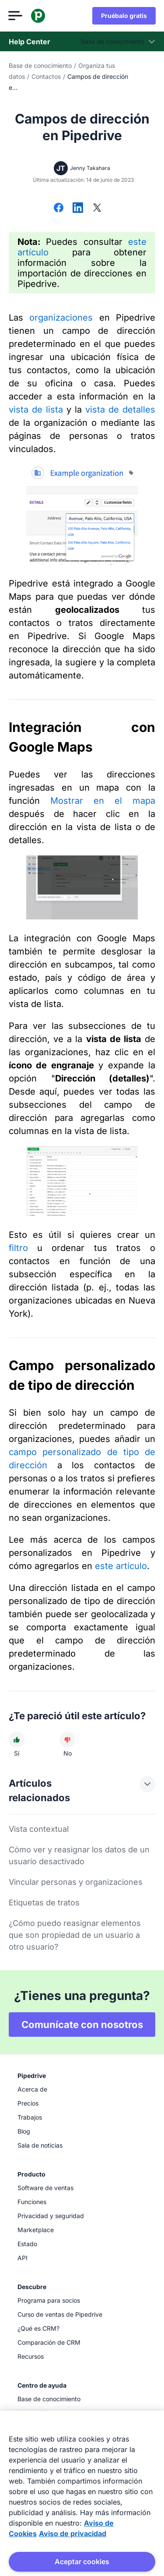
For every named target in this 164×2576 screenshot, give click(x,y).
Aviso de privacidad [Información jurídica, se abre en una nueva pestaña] (72, 2533)
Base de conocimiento (40, 65)
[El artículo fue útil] (16, 1740)
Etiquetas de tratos (44, 1902)
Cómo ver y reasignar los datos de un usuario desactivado (79, 1855)
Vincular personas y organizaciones (76, 1882)
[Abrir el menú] (16, 16)
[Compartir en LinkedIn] (78, 208)
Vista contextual (39, 1829)
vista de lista (36, 409)
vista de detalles (120, 409)
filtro (18, 1248)
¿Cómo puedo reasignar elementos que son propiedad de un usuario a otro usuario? (75, 1935)
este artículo (121, 1566)
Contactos (46, 76)
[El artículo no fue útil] (67, 1740)
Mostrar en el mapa (102, 800)
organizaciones (61, 317)
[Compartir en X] (97, 208)
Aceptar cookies (82, 2561)
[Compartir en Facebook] (58, 208)
